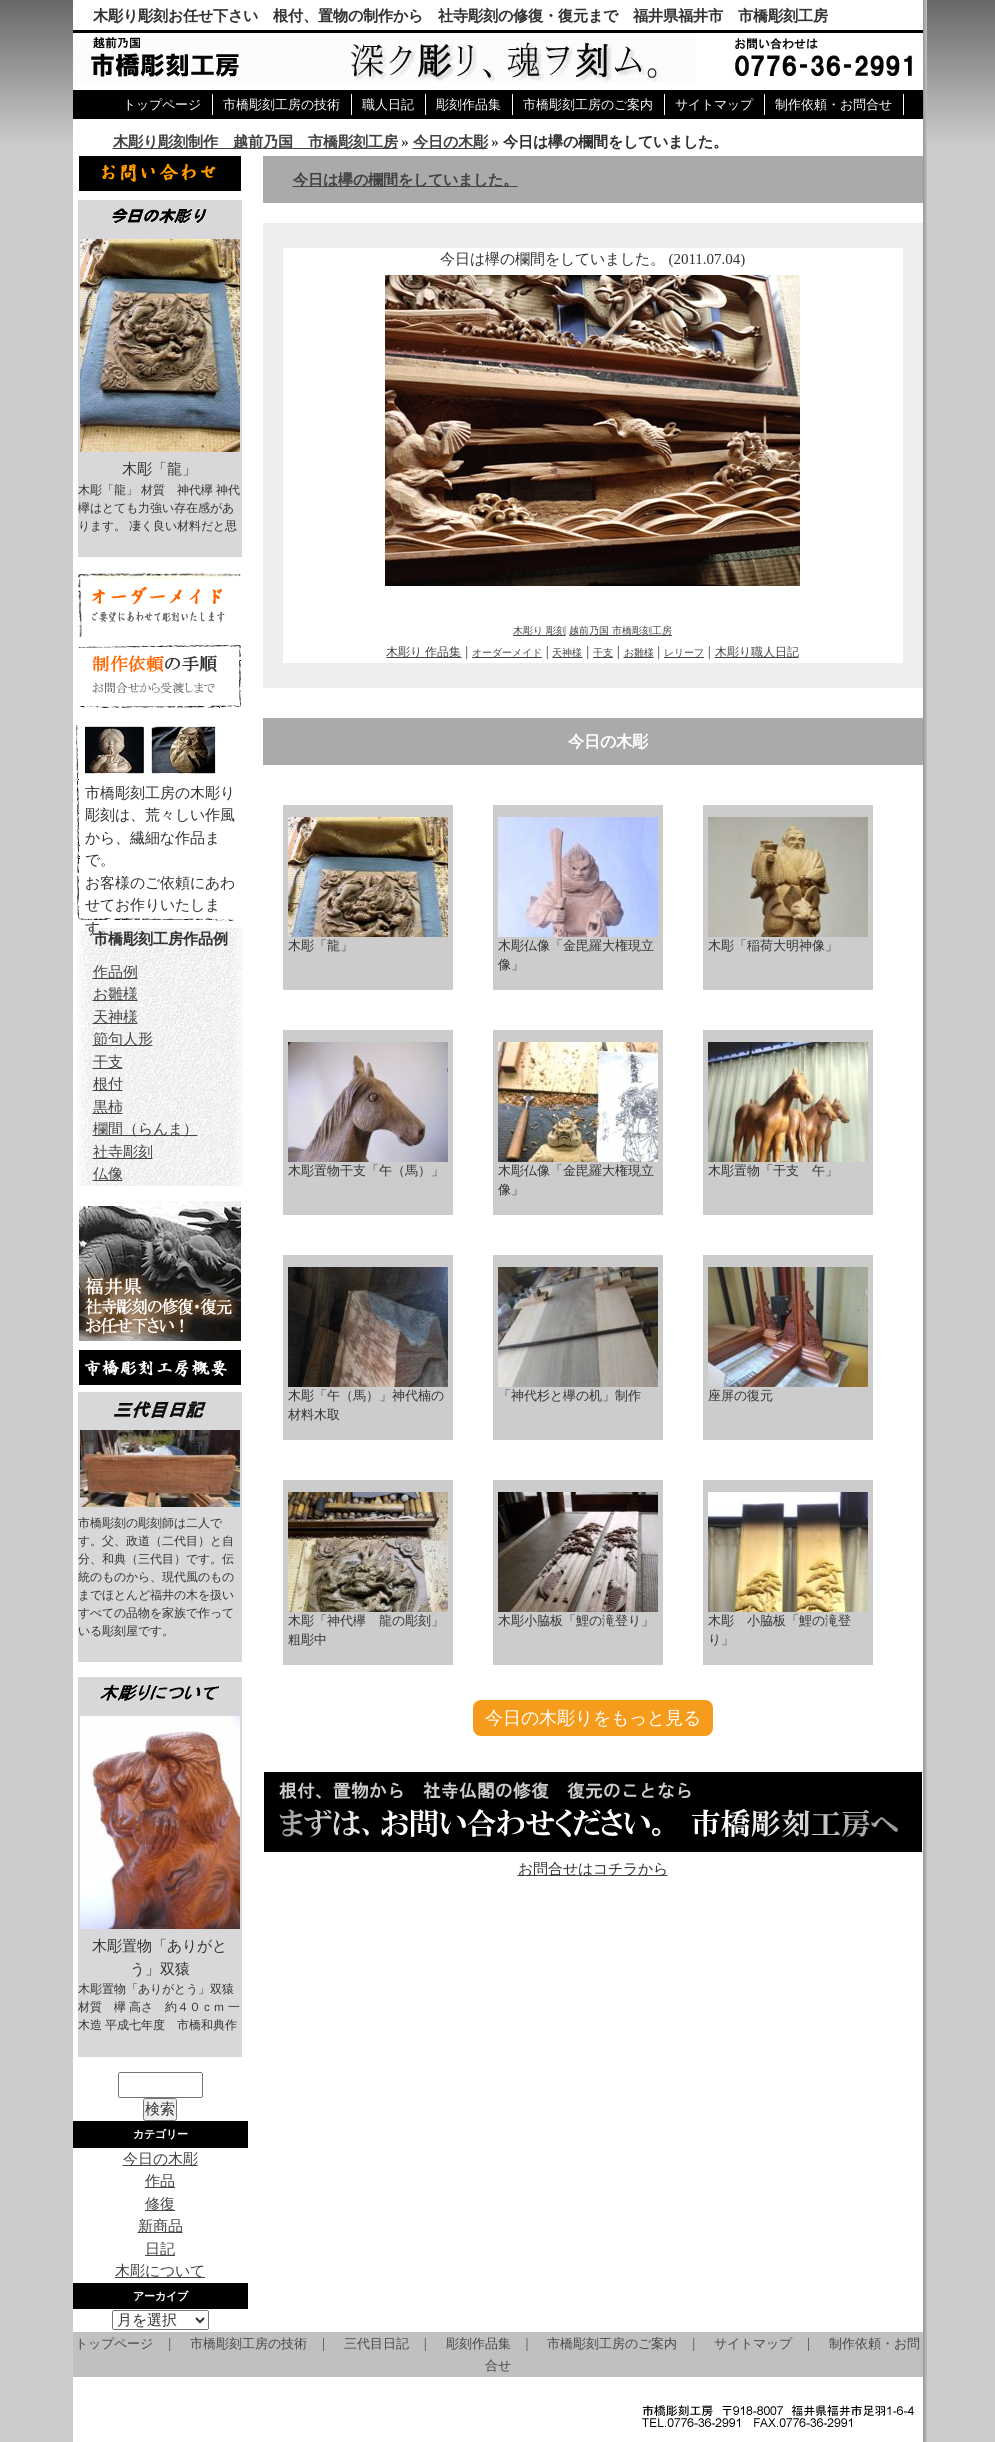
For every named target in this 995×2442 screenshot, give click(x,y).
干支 (603, 652)
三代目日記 (376, 2343)
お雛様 (639, 652)
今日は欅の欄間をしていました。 (405, 180)
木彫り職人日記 (757, 652)
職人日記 (388, 104)
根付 (108, 1084)
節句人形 (123, 1039)
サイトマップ (714, 104)
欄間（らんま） (145, 1129)
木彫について (160, 2271)
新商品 (160, 2226)
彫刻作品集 (468, 104)
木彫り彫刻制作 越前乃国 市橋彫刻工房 (255, 142)
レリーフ (684, 652)
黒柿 (108, 1107)
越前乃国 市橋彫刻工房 (620, 630)
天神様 (567, 652)
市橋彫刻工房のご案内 (588, 104)
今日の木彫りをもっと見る (593, 1718)
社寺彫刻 (123, 1152)
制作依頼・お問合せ (833, 104)
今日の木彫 (450, 142)
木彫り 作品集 (423, 652)
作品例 (115, 972)
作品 (160, 2181)
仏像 (108, 1174)
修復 (160, 2204)
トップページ (162, 104)
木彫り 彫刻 (539, 630)
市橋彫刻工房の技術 (281, 104)
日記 (160, 2249)
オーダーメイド (507, 652)
